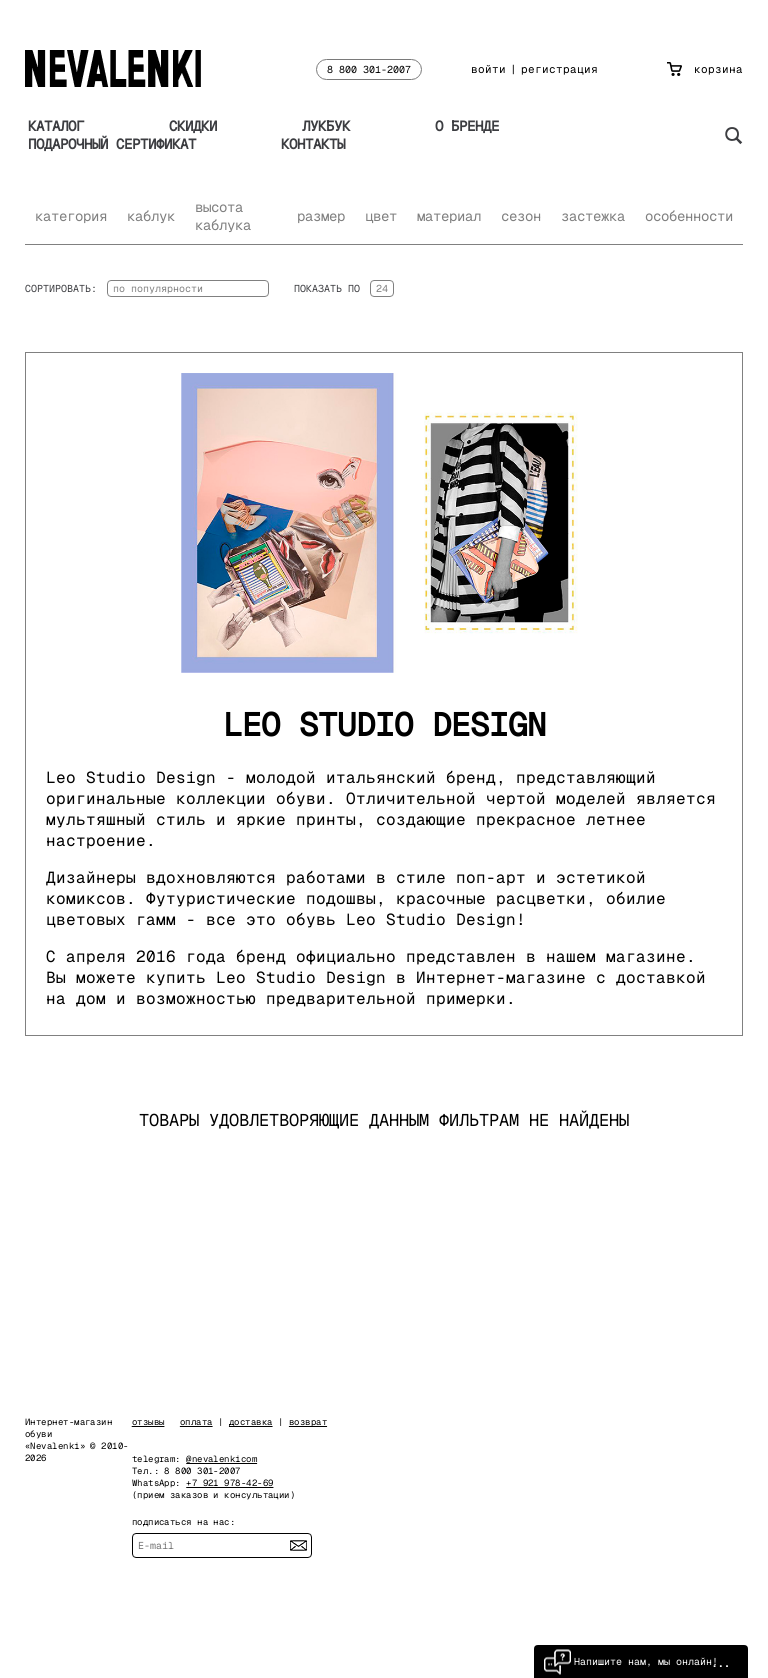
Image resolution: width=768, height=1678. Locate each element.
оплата (196, 1422)
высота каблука (223, 216)
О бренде (467, 126)
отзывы (148, 1422)
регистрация (559, 69)
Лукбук (326, 126)
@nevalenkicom (221, 1459)
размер (321, 216)
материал (449, 216)
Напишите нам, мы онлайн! (631, 1661)
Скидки (193, 126)
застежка (593, 216)
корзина (705, 69)
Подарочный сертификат (112, 144)
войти (488, 69)
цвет (381, 216)
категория (71, 216)
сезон (521, 216)
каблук (151, 216)
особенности (689, 216)
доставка (251, 1422)
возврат (308, 1422)
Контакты (313, 144)
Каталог (56, 126)
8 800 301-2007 (369, 69)
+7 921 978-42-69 (229, 1483)
